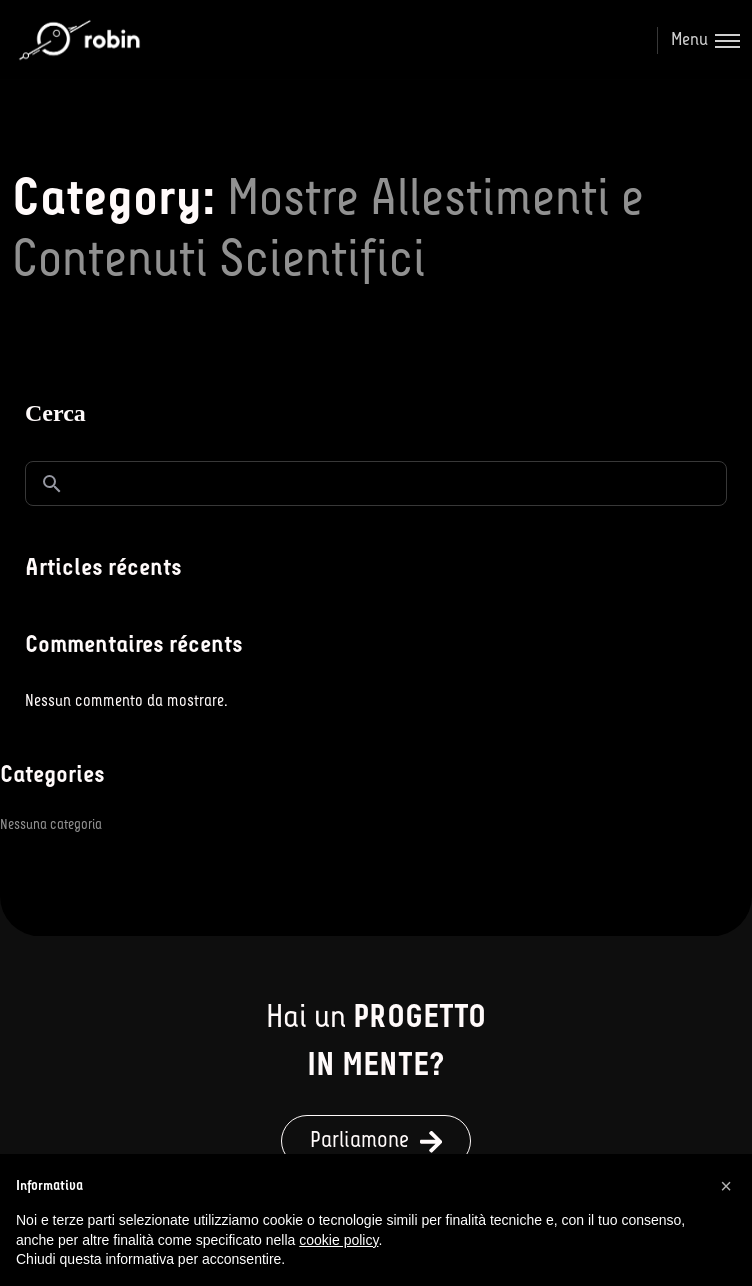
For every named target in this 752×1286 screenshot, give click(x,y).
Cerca (55, 413)
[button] (376, 1141)
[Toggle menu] (698, 40)
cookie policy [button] (338, 1240)
